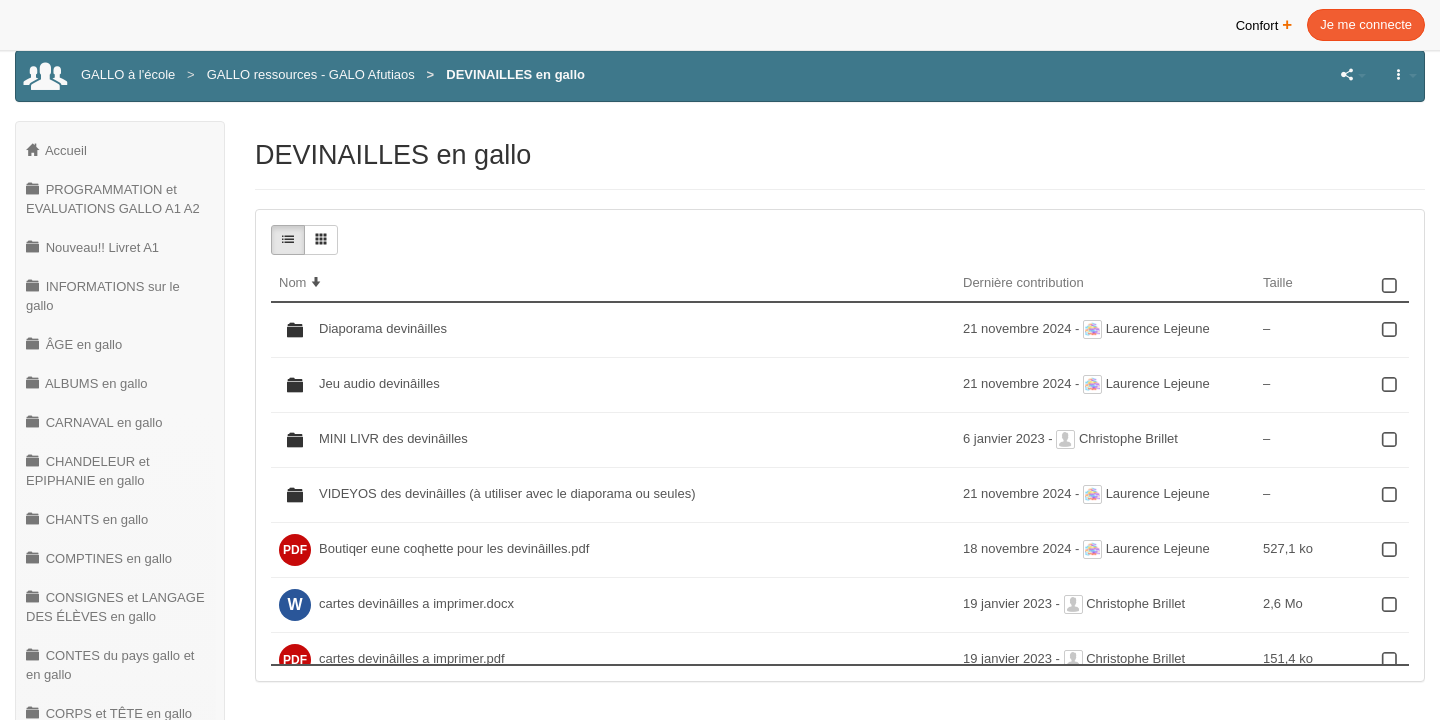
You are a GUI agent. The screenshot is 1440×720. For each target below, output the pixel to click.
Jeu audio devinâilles (379, 383)
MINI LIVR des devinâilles (393, 438)
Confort (1264, 23)
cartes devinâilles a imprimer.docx (416, 603)
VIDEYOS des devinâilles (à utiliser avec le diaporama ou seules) (507, 493)
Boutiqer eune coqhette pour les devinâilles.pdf (454, 548)
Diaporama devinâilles (383, 328)
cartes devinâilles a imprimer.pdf (412, 658)
